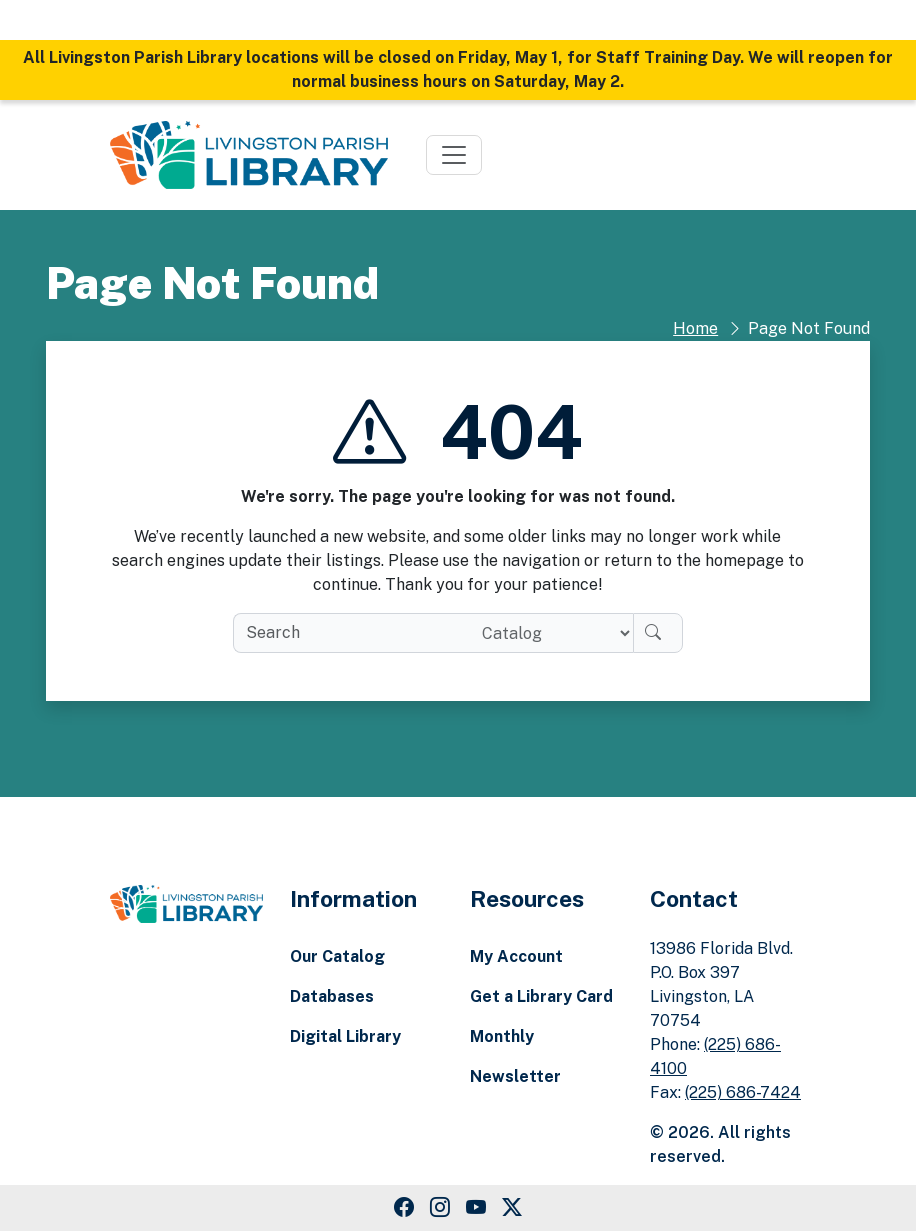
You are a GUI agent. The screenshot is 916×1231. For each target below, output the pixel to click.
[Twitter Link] (512, 1208)
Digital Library (345, 1036)
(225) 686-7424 (743, 1092)
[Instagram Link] (440, 1208)
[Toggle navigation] (454, 155)
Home (695, 328)
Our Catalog (337, 956)
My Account (516, 956)
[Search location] (549, 633)
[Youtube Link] (476, 1208)
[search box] (349, 633)
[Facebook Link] (404, 1208)
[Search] (658, 633)
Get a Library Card (541, 996)
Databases (332, 996)
